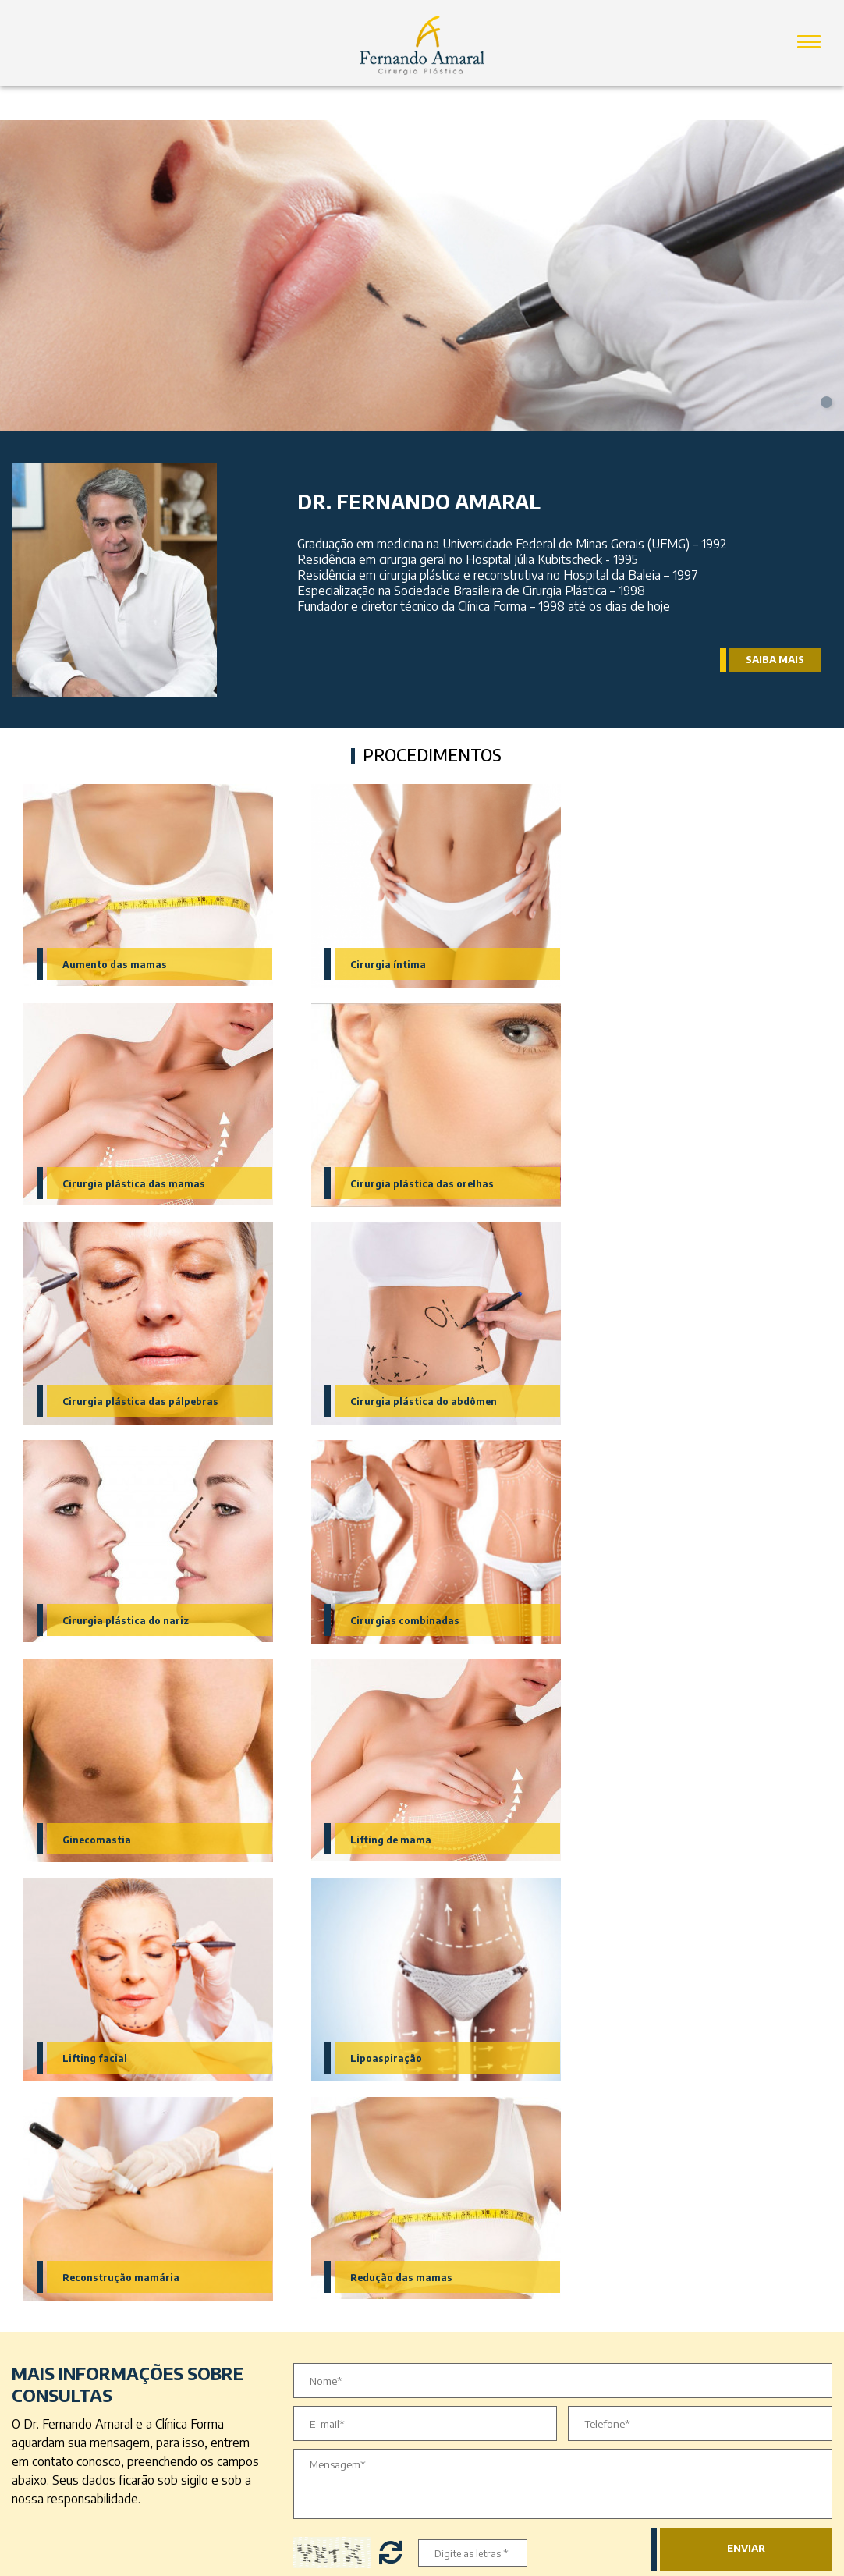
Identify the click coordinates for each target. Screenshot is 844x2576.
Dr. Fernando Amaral (332, 2239)
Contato (319, 2286)
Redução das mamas (389, 1840)
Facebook (502, 2236)
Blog (310, 2306)
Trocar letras (392, 2115)
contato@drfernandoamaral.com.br (729, 2402)
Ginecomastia (645, 1402)
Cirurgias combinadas (392, 1402)
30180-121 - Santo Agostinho (714, 2243)
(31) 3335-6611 (674, 2322)
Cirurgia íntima (375, 964)
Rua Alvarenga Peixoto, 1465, (715, 2224)
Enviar (746, 2112)
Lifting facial (369, 1621)
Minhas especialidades (86, 2198)
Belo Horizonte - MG (692, 2262)
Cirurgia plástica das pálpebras (417, 1182)
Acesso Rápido (330, 2198)
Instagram (503, 2268)
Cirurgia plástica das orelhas (136, 1182)
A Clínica (320, 2267)
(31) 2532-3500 (677, 2341)
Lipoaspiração (646, 1621)
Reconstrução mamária (122, 1840)
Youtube (498, 2301)
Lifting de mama (104, 1621)
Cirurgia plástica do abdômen (686, 1182)
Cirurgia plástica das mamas (682, 964)
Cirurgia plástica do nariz (127, 1402)
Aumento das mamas (116, 964)
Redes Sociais (472, 2198)
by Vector (422, 2557)
